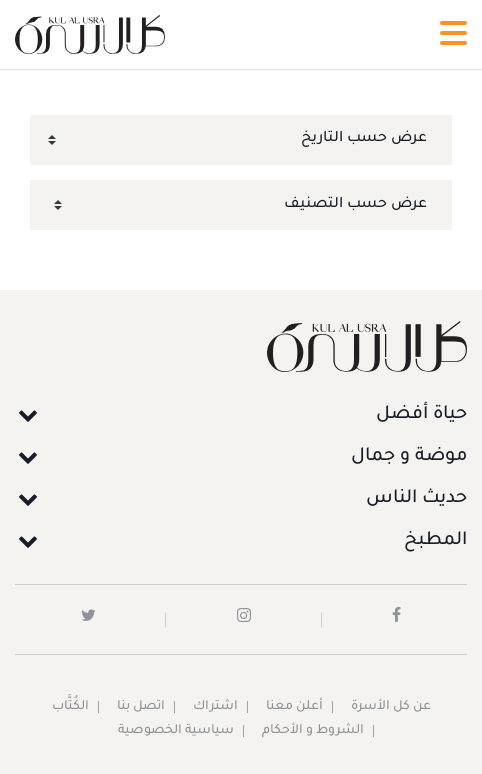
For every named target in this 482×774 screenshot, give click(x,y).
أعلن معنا (294, 707)
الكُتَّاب (70, 707)
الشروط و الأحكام (313, 731)
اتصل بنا (141, 707)
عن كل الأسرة (391, 707)
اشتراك (215, 707)
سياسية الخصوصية (176, 731)
